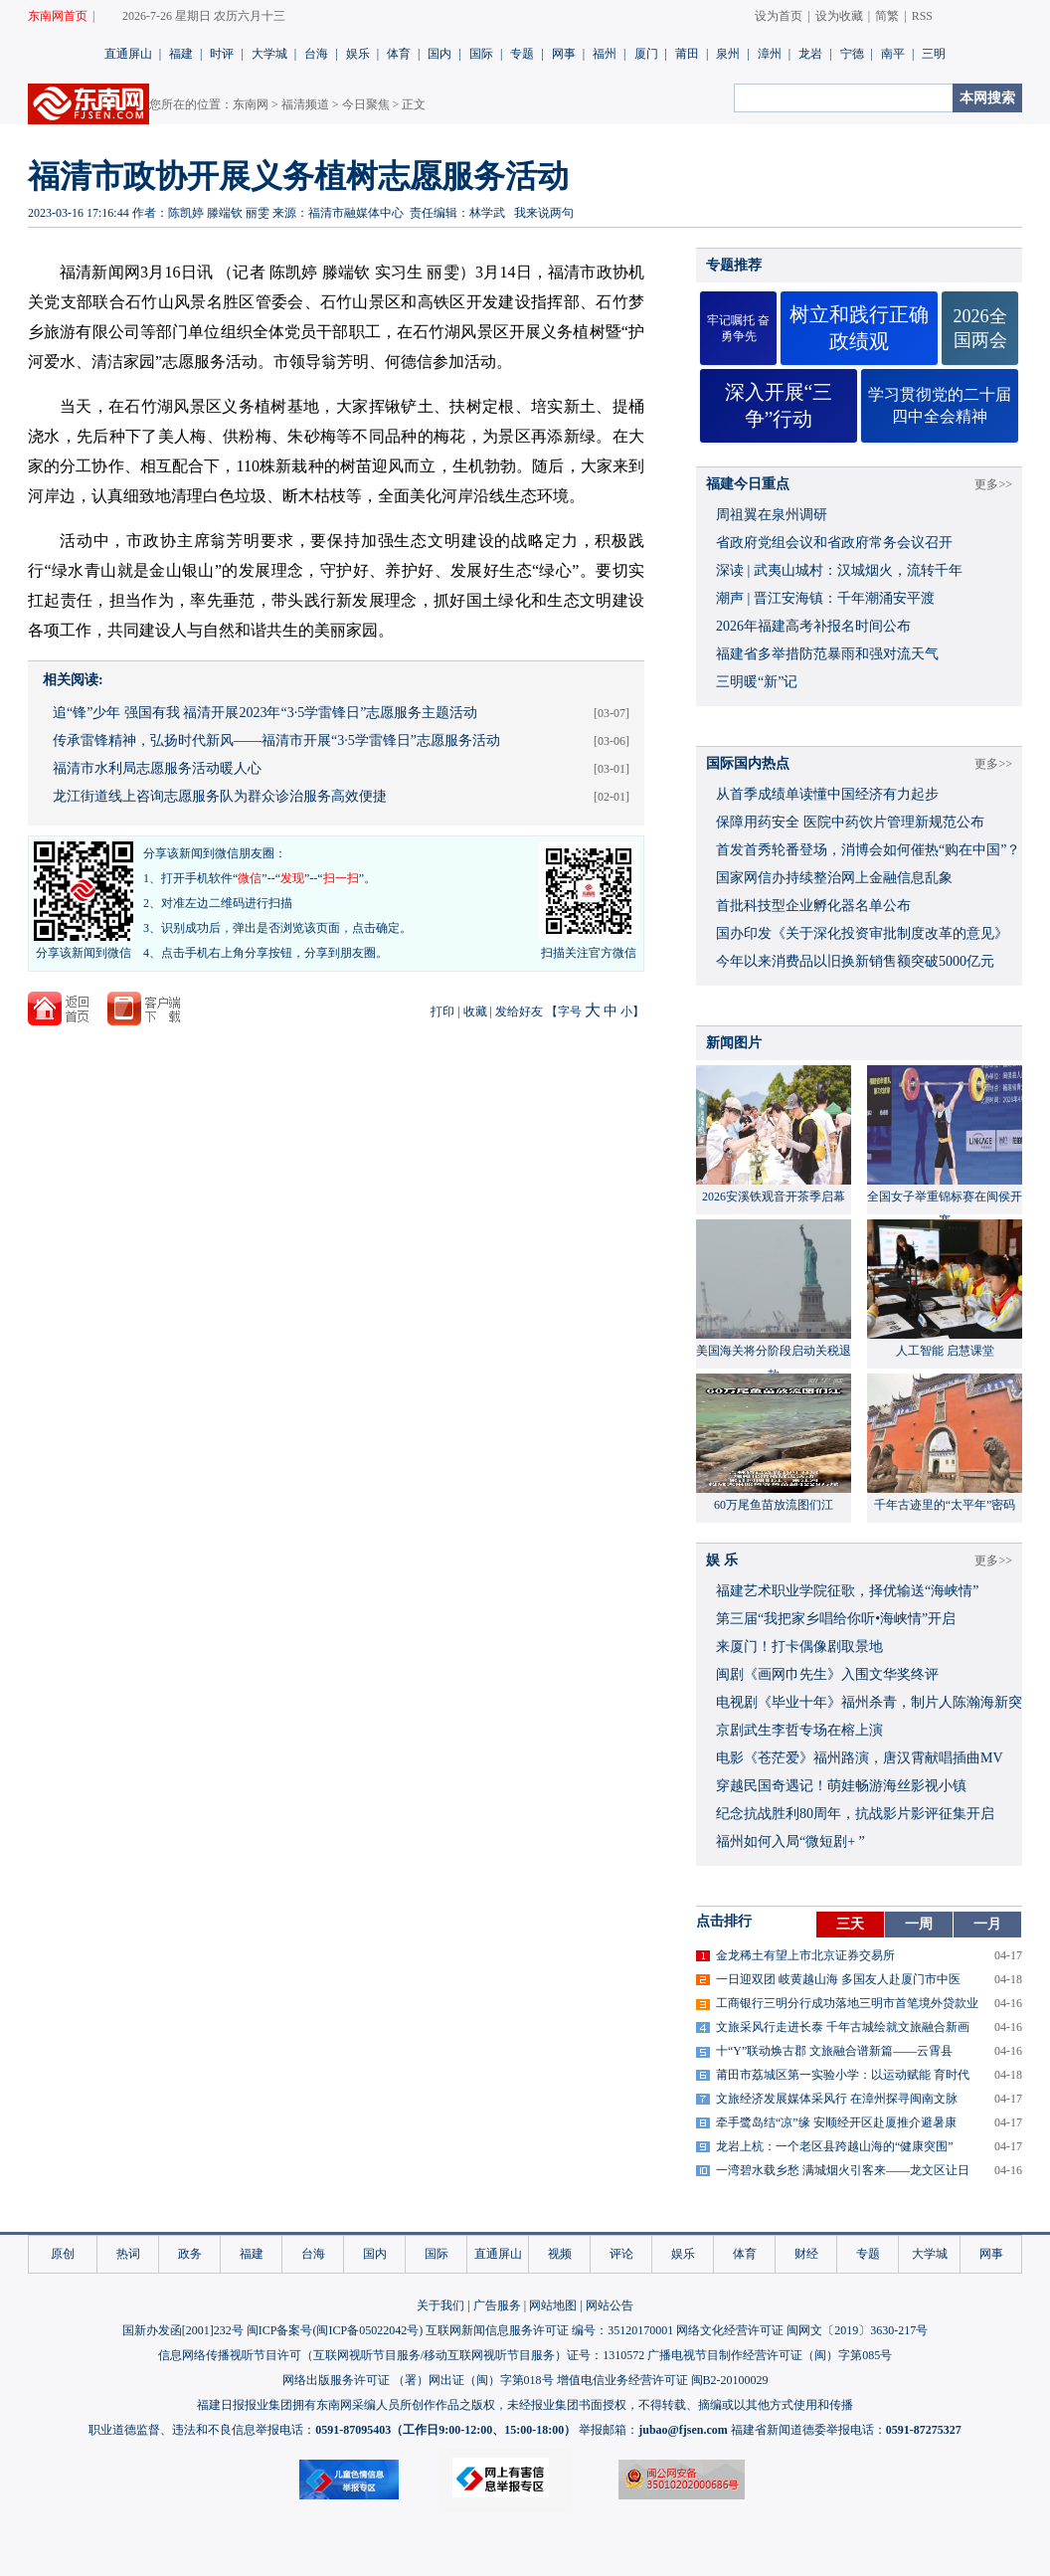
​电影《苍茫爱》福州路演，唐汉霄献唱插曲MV (859, 1757)
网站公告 (609, 2305)
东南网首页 (58, 16)
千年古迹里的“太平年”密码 (945, 1505)
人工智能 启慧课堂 (945, 1351)
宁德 (852, 54)
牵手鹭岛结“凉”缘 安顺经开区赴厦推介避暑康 (836, 2122)
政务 (190, 2254)
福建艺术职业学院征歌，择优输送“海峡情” (847, 1590)
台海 (316, 54)
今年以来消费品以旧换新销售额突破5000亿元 (855, 961)
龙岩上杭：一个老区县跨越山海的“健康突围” (835, 2146)
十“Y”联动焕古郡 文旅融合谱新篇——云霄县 (834, 2051)
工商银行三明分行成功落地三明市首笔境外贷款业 (847, 2003)
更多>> (993, 484)
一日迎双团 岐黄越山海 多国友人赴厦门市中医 (838, 1979)
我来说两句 (544, 213)
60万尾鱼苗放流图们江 (773, 1505)
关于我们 (440, 2305)
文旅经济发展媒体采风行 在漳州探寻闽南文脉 (837, 2099)
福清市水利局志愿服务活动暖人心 (157, 768)
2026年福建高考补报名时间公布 (813, 626)
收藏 (475, 1011)
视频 (560, 2254)
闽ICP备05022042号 (367, 2330)
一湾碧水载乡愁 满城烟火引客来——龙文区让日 (842, 2170)
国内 (439, 54)
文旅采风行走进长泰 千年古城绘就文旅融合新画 (842, 2027)
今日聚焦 (366, 104)
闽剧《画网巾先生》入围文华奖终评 (827, 1674)
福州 (604, 54)
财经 (806, 2254)
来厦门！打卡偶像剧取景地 (799, 1646)
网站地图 (553, 2305)
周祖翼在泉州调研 (771, 514)
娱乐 (358, 54)
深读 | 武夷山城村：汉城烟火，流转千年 (839, 570)
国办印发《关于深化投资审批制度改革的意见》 (862, 933)
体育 (399, 54)
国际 (481, 54)
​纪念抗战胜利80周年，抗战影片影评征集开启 (855, 1813)
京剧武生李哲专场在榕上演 (799, 1730)
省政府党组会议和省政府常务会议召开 (834, 542)
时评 (222, 54)
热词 (128, 2254)
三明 (934, 54)
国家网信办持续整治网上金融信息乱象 (834, 877)
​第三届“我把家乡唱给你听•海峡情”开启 (836, 1618)
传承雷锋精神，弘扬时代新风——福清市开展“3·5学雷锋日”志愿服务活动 (276, 740)
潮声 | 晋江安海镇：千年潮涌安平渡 (825, 598)
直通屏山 (128, 54)
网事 (564, 54)
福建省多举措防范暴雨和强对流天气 (827, 653)
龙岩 (810, 54)
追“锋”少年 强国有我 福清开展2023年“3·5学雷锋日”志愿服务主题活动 (265, 712)
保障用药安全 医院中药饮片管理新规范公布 (850, 822)
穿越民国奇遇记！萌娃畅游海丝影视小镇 (841, 1785)
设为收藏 (839, 16)
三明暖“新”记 (756, 681)
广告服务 (497, 2305)
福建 (181, 54)
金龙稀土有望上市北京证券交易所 (805, 1955)
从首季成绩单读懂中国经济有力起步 (827, 794)
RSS (922, 16)
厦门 (646, 54)
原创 (63, 2254)
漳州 (770, 54)
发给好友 (519, 1011)
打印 (442, 1011)
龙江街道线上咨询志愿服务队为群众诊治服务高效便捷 (220, 796)
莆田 (687, 54)
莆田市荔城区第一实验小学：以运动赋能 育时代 (842, 2075)
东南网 (250, 104)
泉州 (728, 54)
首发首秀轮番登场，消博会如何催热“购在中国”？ (868, 849)
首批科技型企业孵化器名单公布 (813, 905)
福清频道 (305, 104)
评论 (621, 2254)
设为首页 (778, 16)
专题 (522, 54)
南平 (893, 54)
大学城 (269, 54)
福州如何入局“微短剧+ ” (790, 1841)
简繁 (887, 16)
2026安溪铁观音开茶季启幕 (773, 1196)
